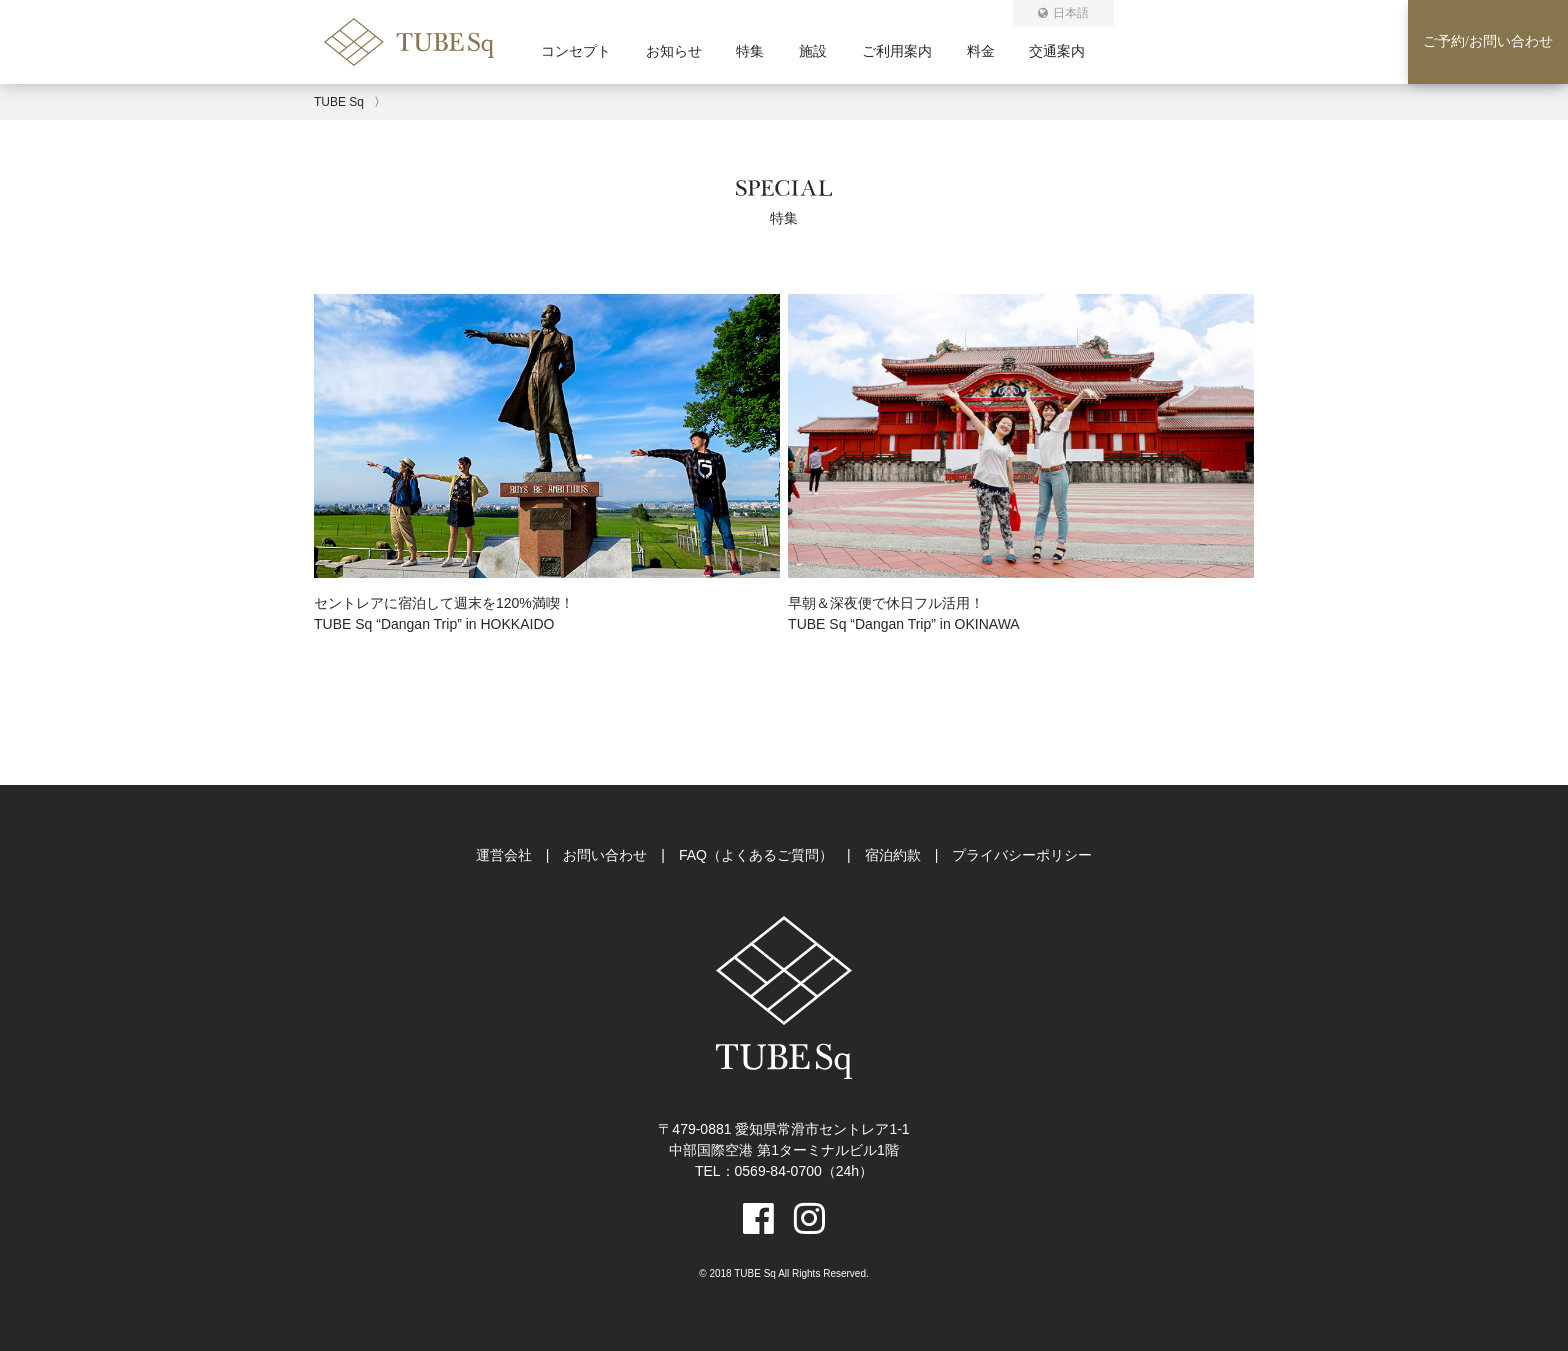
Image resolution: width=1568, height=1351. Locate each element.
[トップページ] (432, 59)
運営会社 (504, 855)
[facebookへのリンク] (758, 1218)
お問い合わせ (605, 855)
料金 (981, 51)
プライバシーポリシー (1022, 855)
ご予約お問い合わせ (1488, 41)
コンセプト (576, 51)
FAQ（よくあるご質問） (756, 855)
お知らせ (674, 51)
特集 (750, 51)
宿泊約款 (893, 855)
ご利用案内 (897, 51)
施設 (813, 51)
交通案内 (1057, 51)
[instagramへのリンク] (809, 1218)
